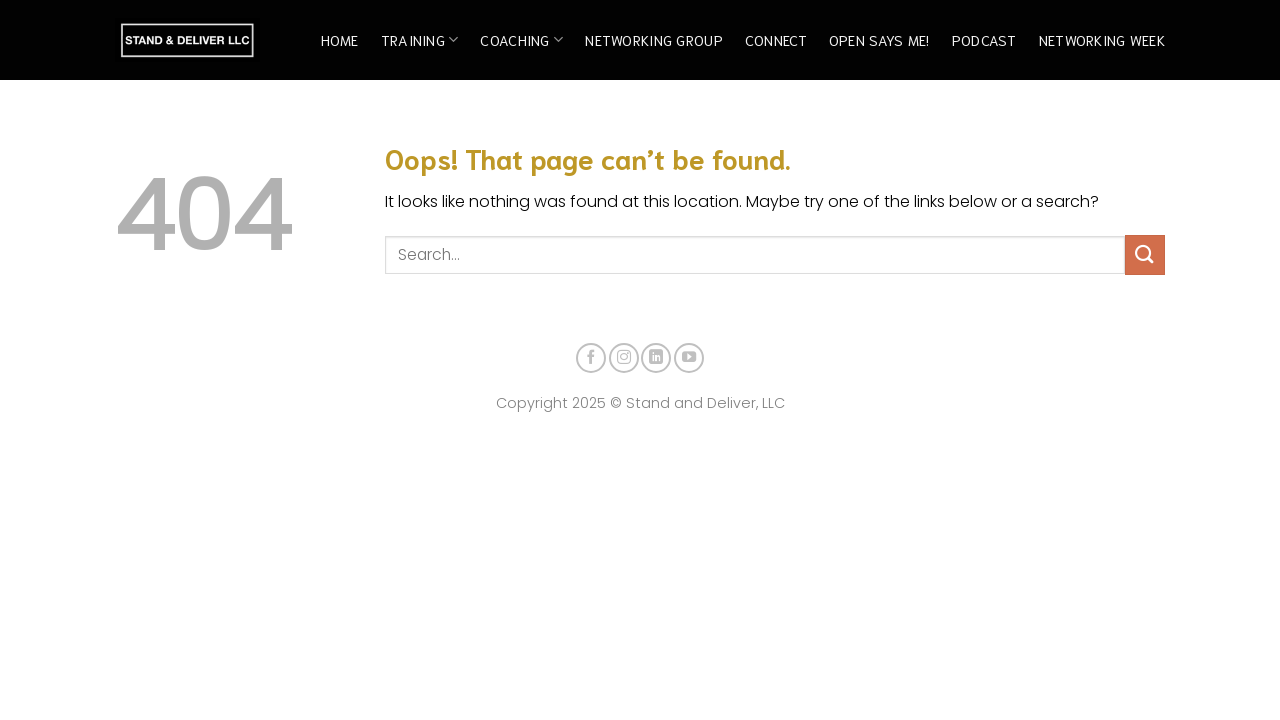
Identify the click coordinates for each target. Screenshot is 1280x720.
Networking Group (654, 39)
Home (340, 39)
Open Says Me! (879, 39)
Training (420, 40)
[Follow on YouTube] (689, 358)
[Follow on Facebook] (591, 358)
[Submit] (1145, 254)
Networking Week (1102, 39)
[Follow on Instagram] (624, 358)
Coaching (521, 40)
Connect (776, 39)
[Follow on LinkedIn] (656, 358)
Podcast (984, 39)
